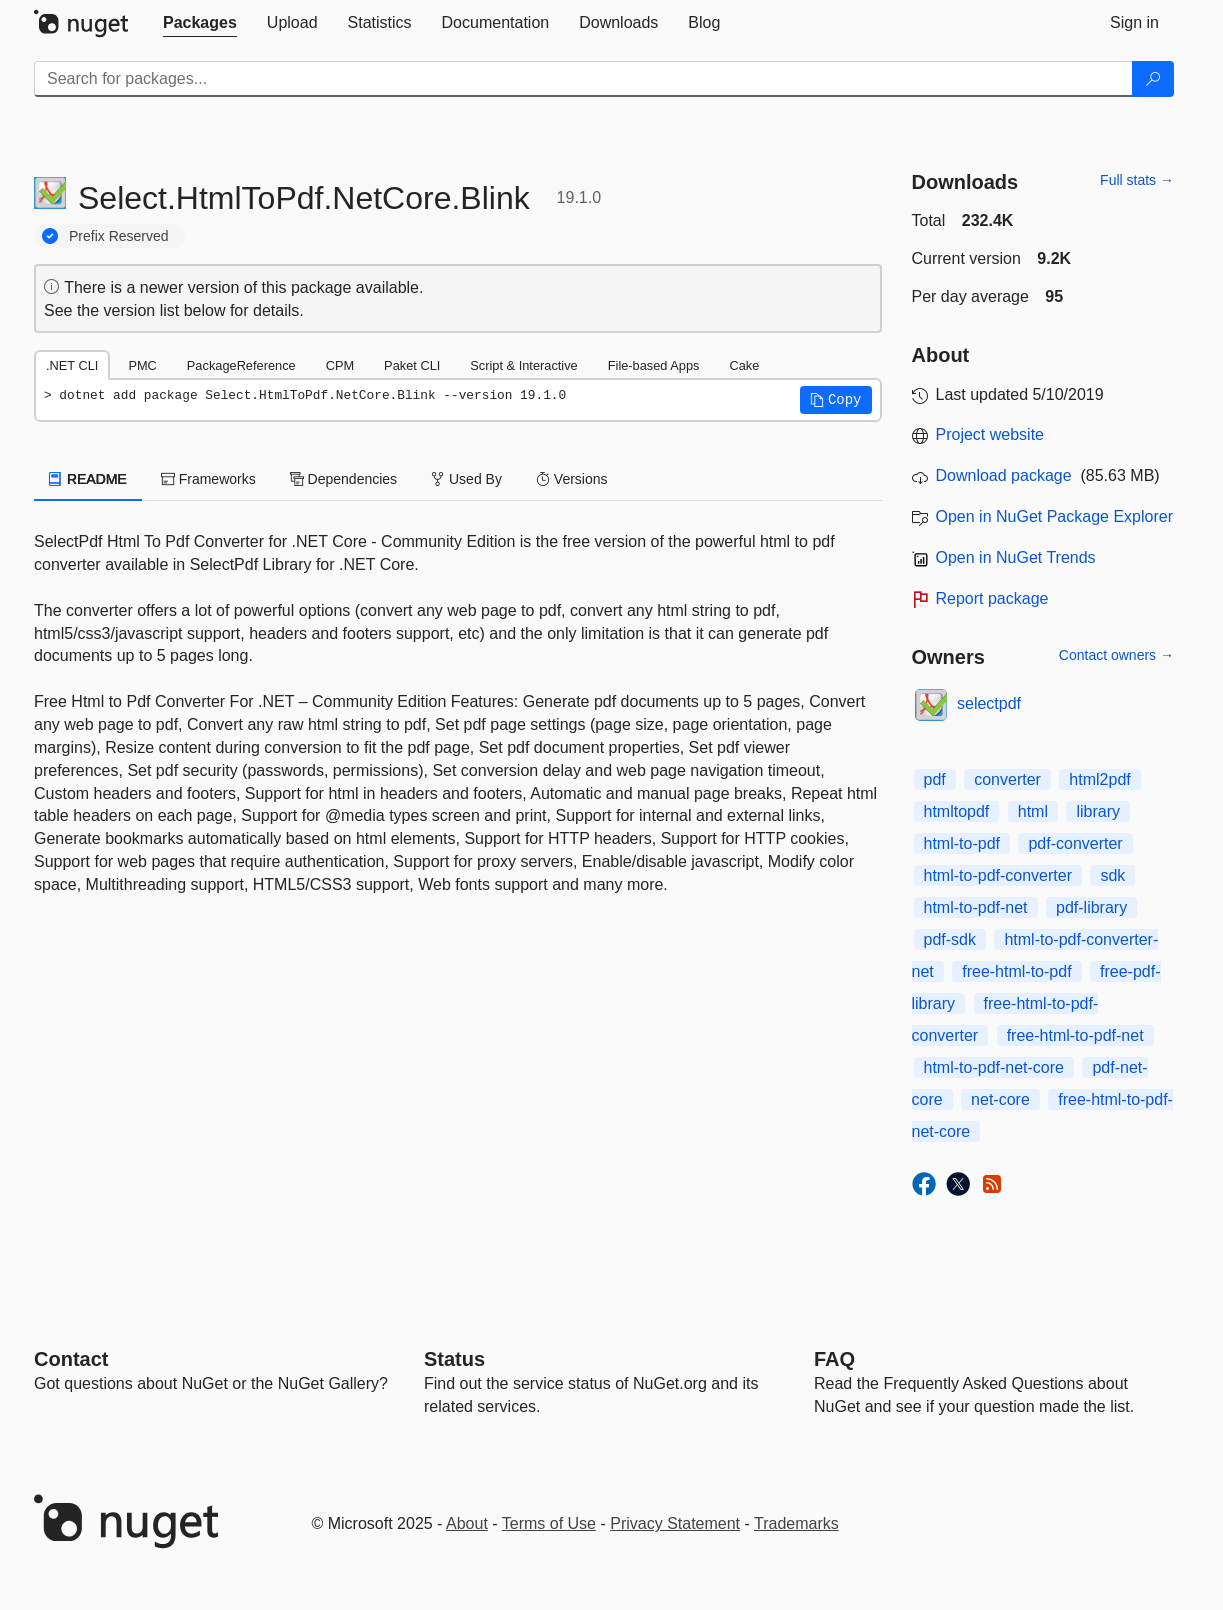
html (1033, 811)
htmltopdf (957, 811)
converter (1007, 779)
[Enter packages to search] (583, 79)
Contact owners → (1116, 655)
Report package (992, 598)
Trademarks (796, 1523)
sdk (1112, 875)
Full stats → (1137, 180)
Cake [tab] (744, 365)
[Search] (1153, 79)
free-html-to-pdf (1016, 971)
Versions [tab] (572, 479)
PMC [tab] (142, 365)
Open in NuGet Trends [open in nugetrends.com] (1016, 557)
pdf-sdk (950, 939)
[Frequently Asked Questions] (834, 1359)
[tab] (200, 23)
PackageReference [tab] (241, 365)
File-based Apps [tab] (654, 365)
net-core (1000, 1099)
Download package (1004, 475)
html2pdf (1099, 779)
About (467, 1523)
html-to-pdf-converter (998, 875)
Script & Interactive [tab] (523, 365)
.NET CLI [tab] (72, 365)
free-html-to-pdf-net (1075, 1035)
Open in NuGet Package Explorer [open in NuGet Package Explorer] (1054, 516)
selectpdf (989, 703)
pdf (935, 779)
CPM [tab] (340, 365)
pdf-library (1091, 907)
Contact (71, 1359)
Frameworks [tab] (208, 479)
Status (454, 1359)
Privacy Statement (675, 1523)
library (1098, 811)
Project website (990, 434)
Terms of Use (549, 1523)
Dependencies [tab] (343, 479)
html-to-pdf (962, 843)
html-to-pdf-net (976, 907)
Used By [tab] (466, 479)
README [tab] (88, 479)
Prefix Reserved (119, 236)
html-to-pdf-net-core (994, 1067)
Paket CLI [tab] (412, 365)
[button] (836, 400)
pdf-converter (1075, 843)
